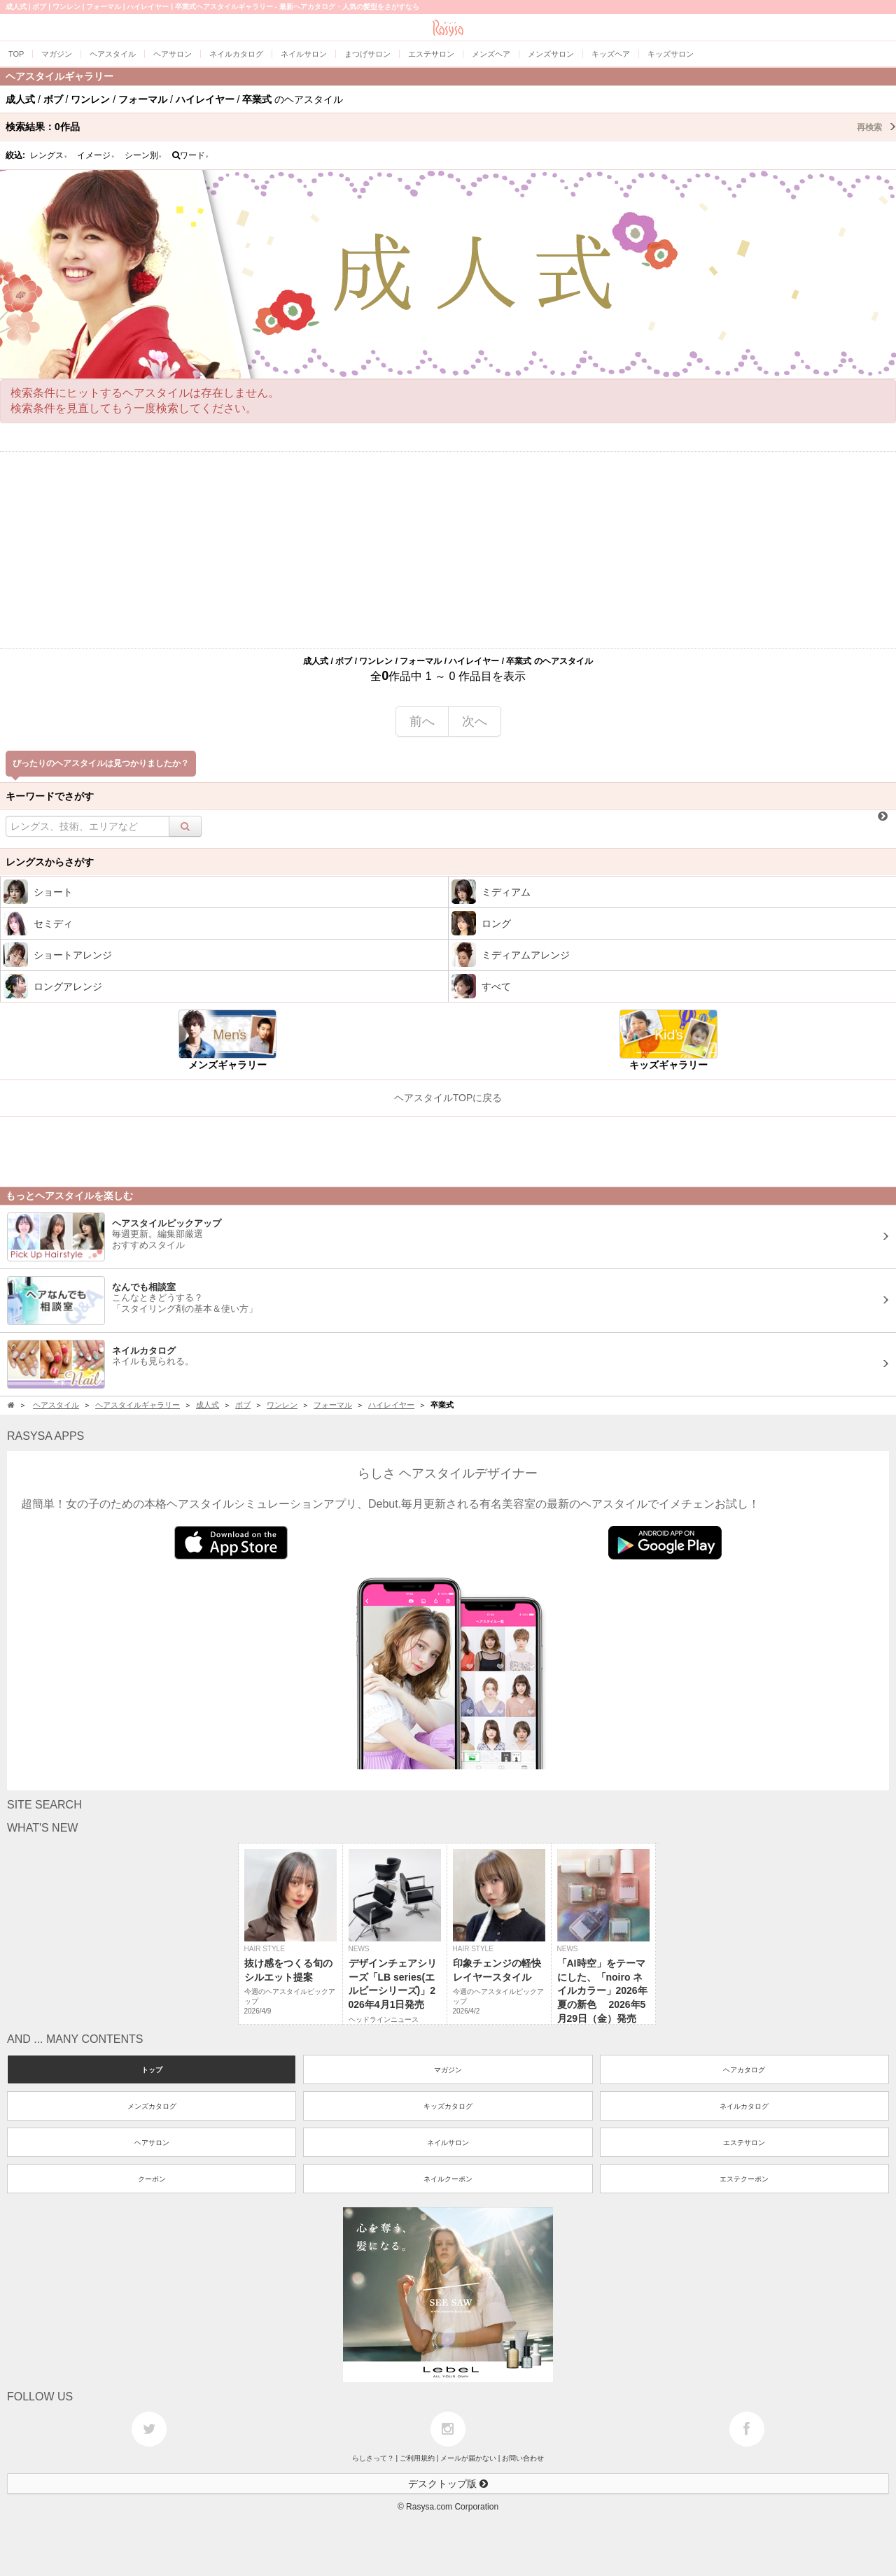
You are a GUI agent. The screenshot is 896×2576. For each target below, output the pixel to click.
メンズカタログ (151, 2106)
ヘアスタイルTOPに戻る (448, 1097)
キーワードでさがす (50, 796)
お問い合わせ (523, 2458)
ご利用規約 (417, 2458)
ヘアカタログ (744, 2070)
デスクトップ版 (448, 2483)
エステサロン (744, 2142)
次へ (474, 721)
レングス (49, 155)
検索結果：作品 (451, 126)
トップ (151, 2070)
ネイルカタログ (744, 2106)
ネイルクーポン (448, 2179)
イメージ (96, 155)
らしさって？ (373, 2458)
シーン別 (143, 155)
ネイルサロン (448, 2142)
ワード (190, 155)
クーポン (152, 2179)
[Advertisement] (448, 550)
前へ (422, 721)
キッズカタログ (448, 2106)
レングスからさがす (50, 862)
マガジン (448, 2070)
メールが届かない (468, 2458)
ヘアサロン (151, 2142)
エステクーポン (744, 2179)
